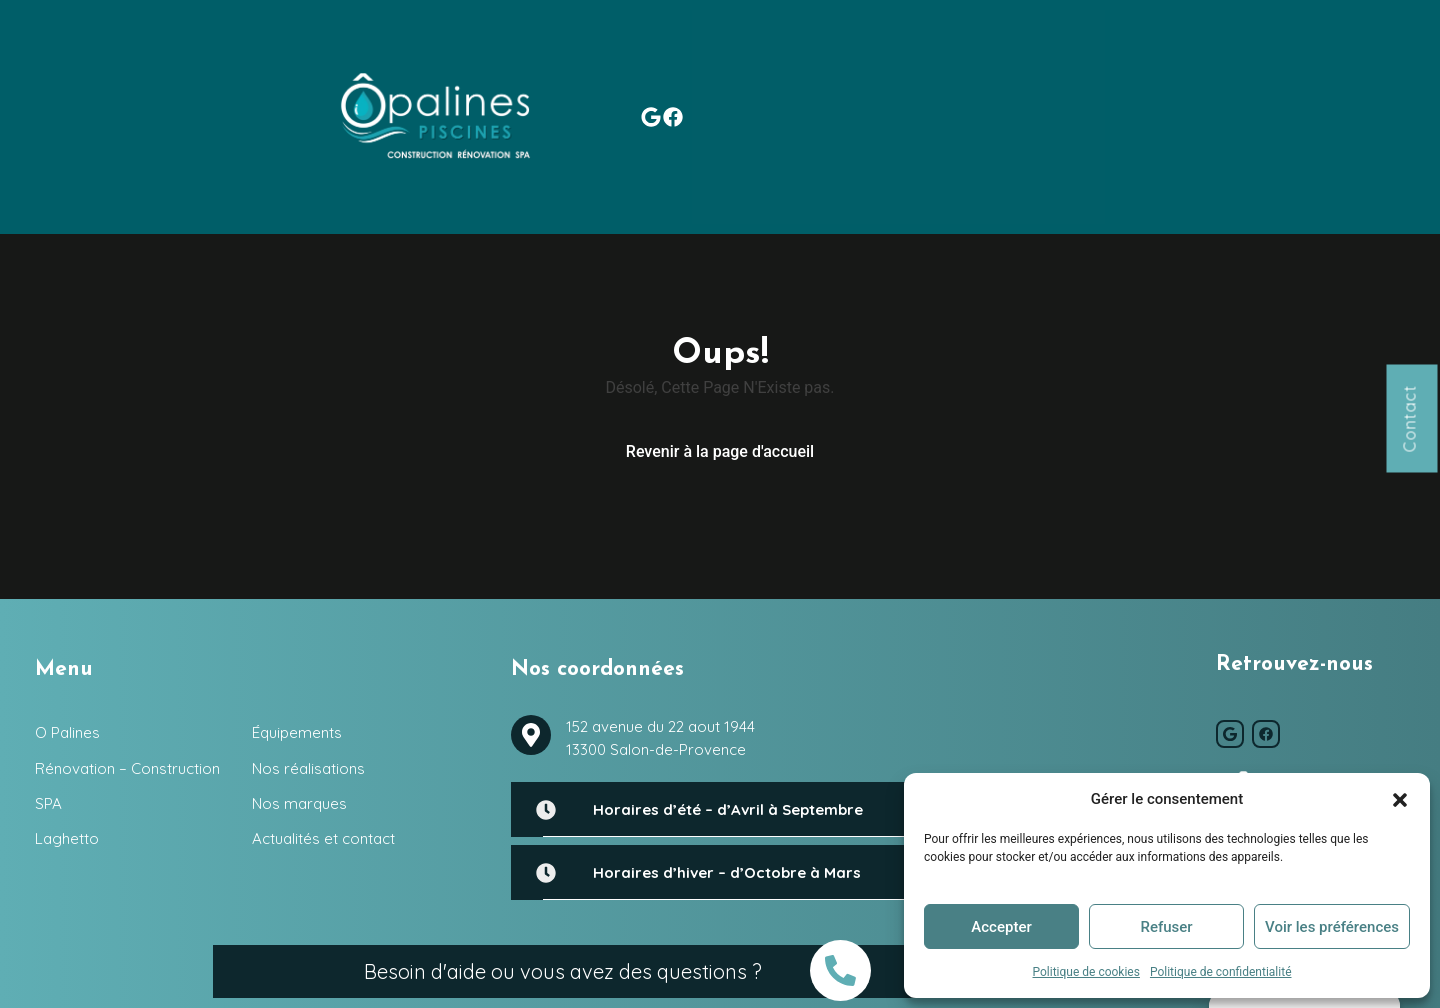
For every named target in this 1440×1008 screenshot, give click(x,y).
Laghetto (702, 52)
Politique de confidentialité (1221, 972)
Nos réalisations (957, 52)
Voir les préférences (1332, 927)
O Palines (267, 52)
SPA (617, 52)
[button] (1400, 799)
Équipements (815, 52)
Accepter (1001, 927)
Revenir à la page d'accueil (720, 332)
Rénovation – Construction (448, 52)
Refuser (1166, 927)
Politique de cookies (1086, 972)
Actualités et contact (1264, 52)
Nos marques (1101, 52)
